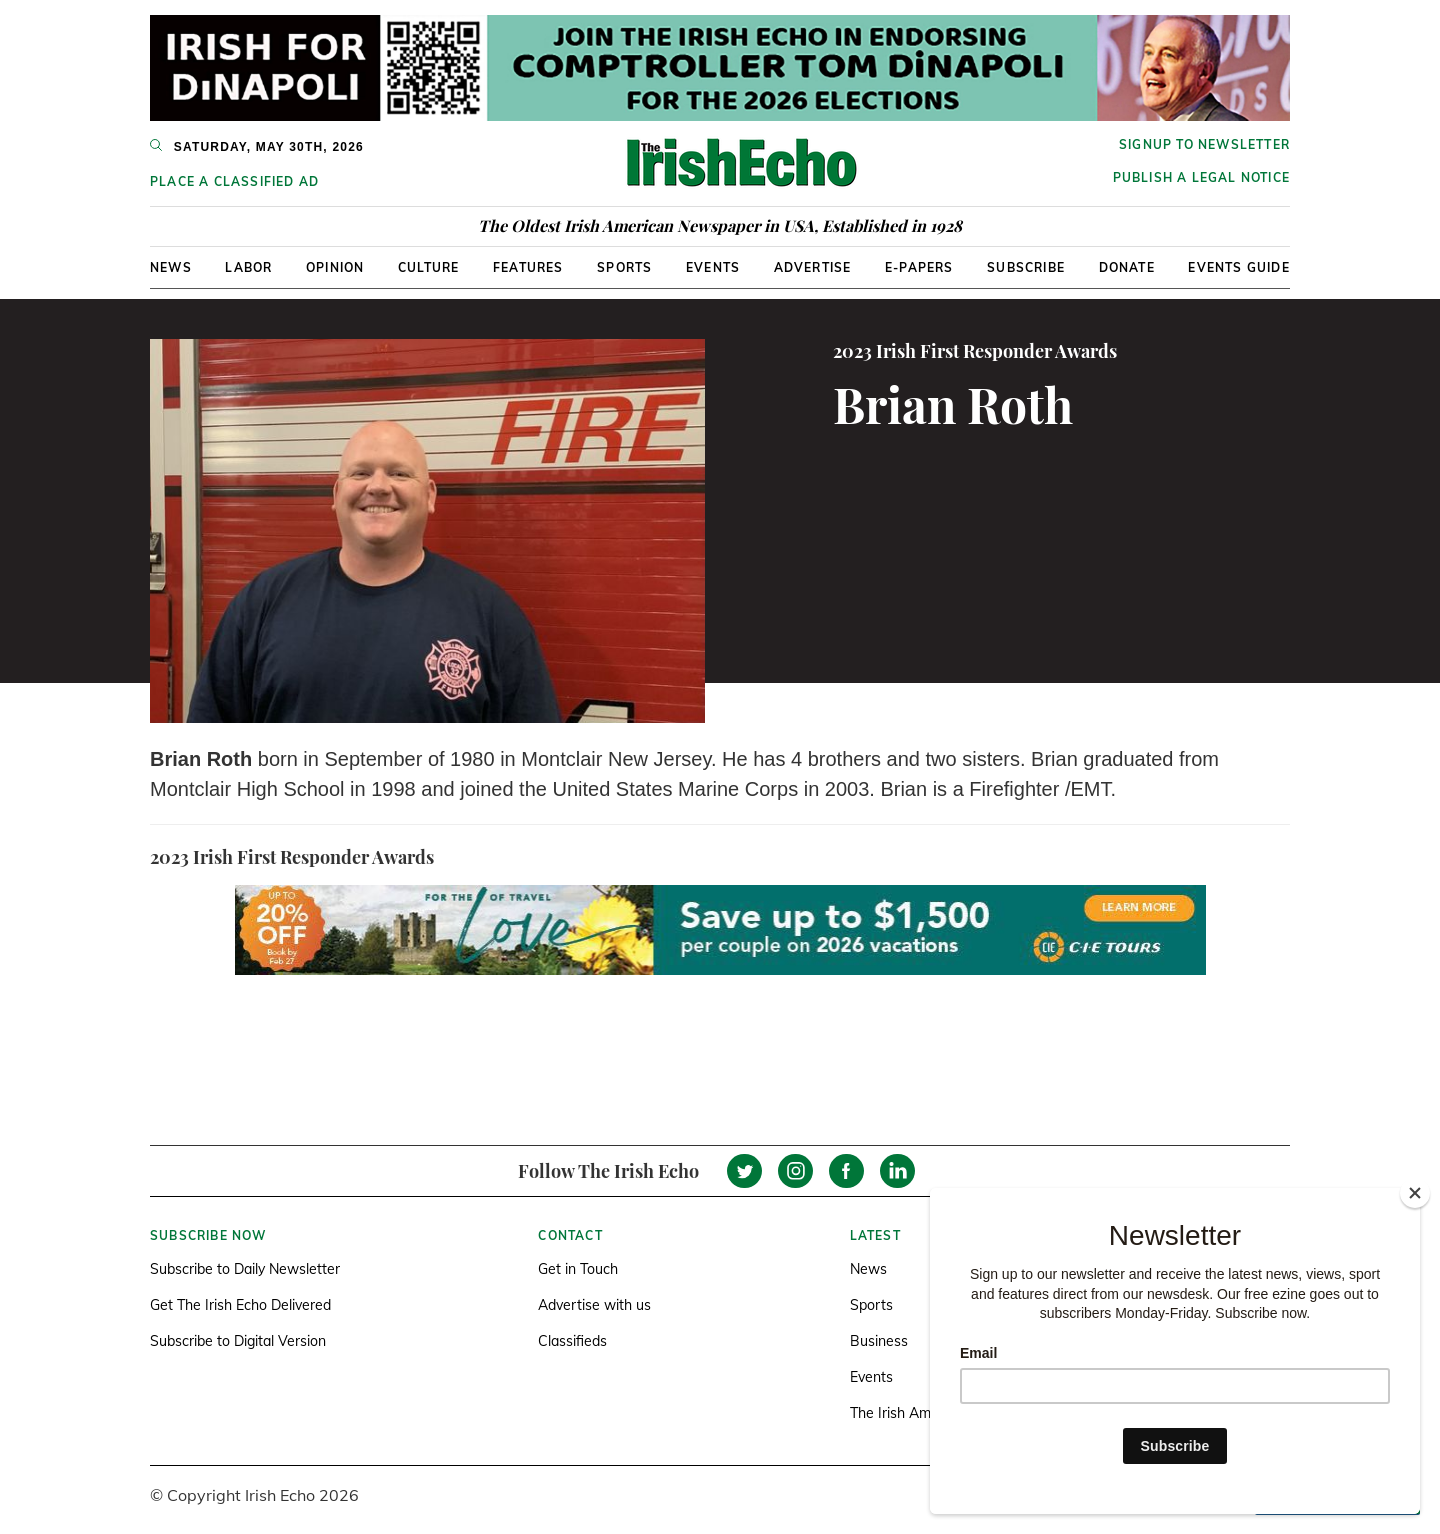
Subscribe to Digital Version (238, 1341)
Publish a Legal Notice (1201, 177)
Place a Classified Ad (234, 181)
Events (713, 267)
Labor (248, 267)
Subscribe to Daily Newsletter (245, 1269)
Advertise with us (594, 1305)
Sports (624, 267)
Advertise (813, 267)
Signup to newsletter (1204, 144)
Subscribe (1026, 267)
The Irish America (906, 1413)
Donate (1127, 267)
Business (879, 1341)
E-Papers (919, 267)
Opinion (335, 267)
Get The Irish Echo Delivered (240, 1305)
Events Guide (1238, 267)
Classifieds (572, 1341)
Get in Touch (578, 1269)
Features (528, 267)
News (171, 267)
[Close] (1415, 1193)
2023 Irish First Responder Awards (975, 351)
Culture (428, 267)
